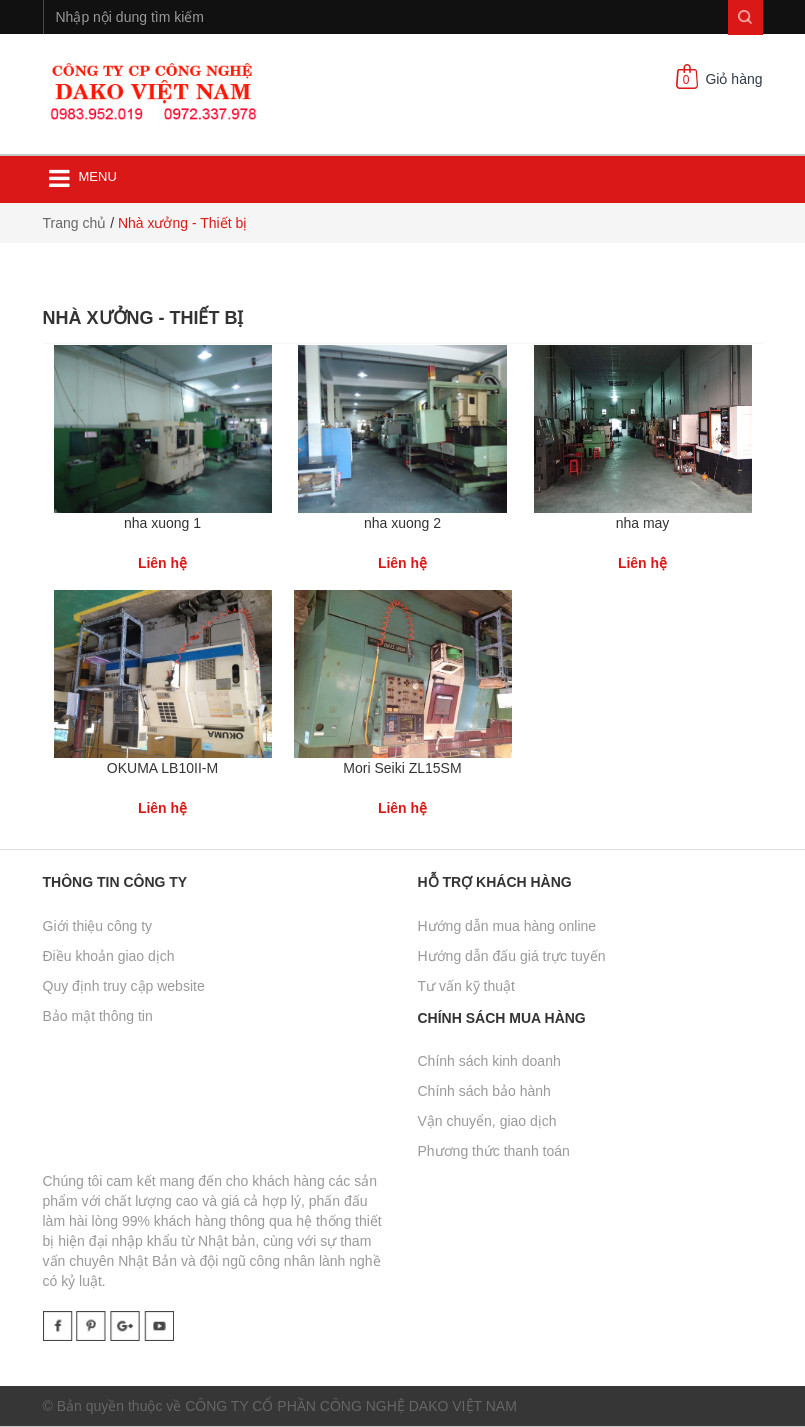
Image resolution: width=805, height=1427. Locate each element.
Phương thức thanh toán (494, 1151)
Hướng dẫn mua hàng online (507, 926)
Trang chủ (75, 223)
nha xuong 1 (162, 523)
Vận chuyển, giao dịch (487, 1121)
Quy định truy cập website (124, 986)
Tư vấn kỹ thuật (466, 986)
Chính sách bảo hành (484, 1091)
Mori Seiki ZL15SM (402, 768)
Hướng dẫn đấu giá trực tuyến (512, 956)
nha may (643, 523)
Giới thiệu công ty (98, 926)
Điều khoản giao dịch (109, 956)
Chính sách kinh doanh (489, 1061)
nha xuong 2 (402, 523)
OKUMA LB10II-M (162, 768)
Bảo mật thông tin (98, 1016)
